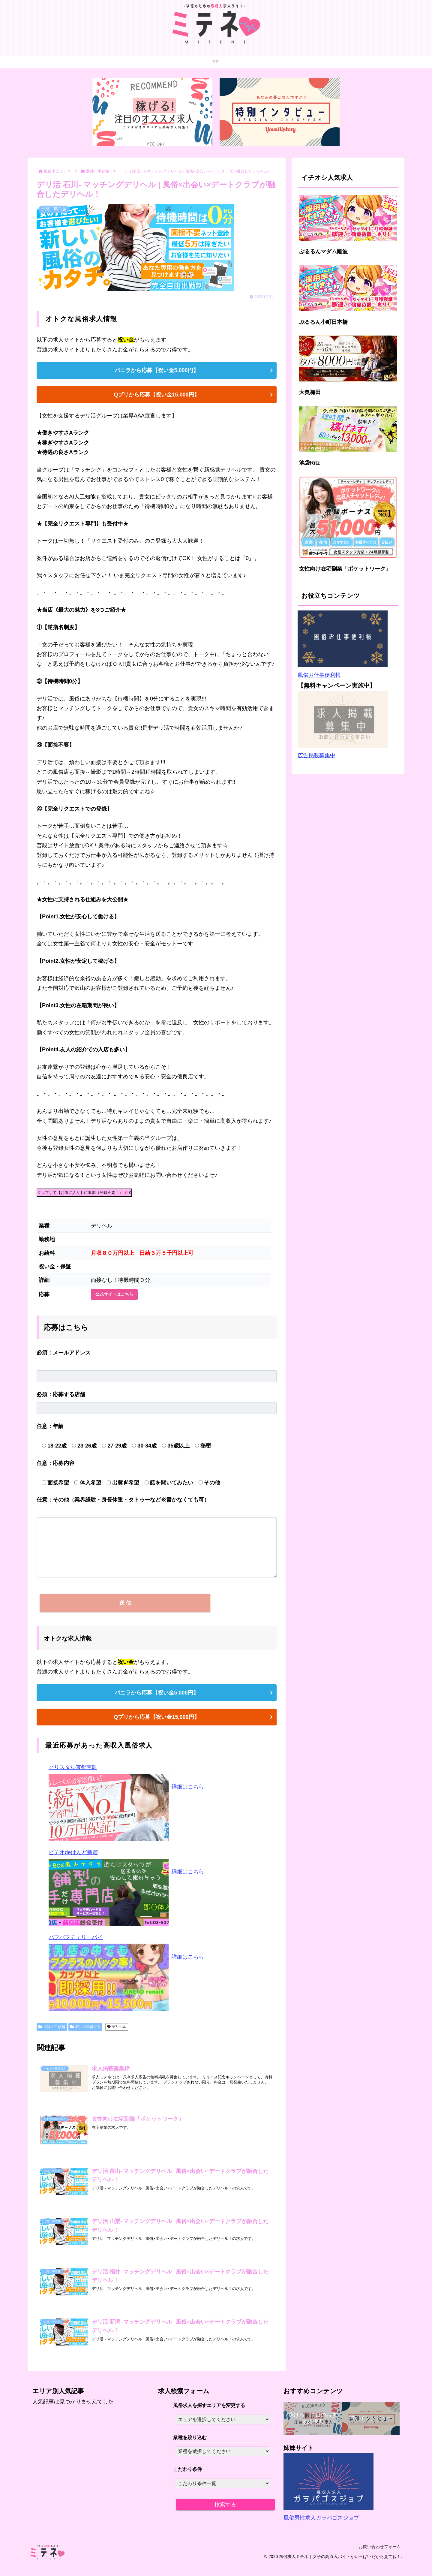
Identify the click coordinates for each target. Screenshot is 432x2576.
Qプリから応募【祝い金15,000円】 (156, 395)
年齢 (50, 1426)
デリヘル (117, 2034)
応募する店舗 (61, 1394)
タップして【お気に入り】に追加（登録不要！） (84, 1192)
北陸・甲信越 (51, 2034)
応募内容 (55, 1463)
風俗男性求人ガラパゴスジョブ (321, 2529)
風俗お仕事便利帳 (319, 675)
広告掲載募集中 (316, 755)
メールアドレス (64, 1353)
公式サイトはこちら (114, 1294)
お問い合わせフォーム (378, 2557)
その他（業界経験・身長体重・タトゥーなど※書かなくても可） (123, 1500)
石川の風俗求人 (85, 2034)
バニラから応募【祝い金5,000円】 (156, 370)
